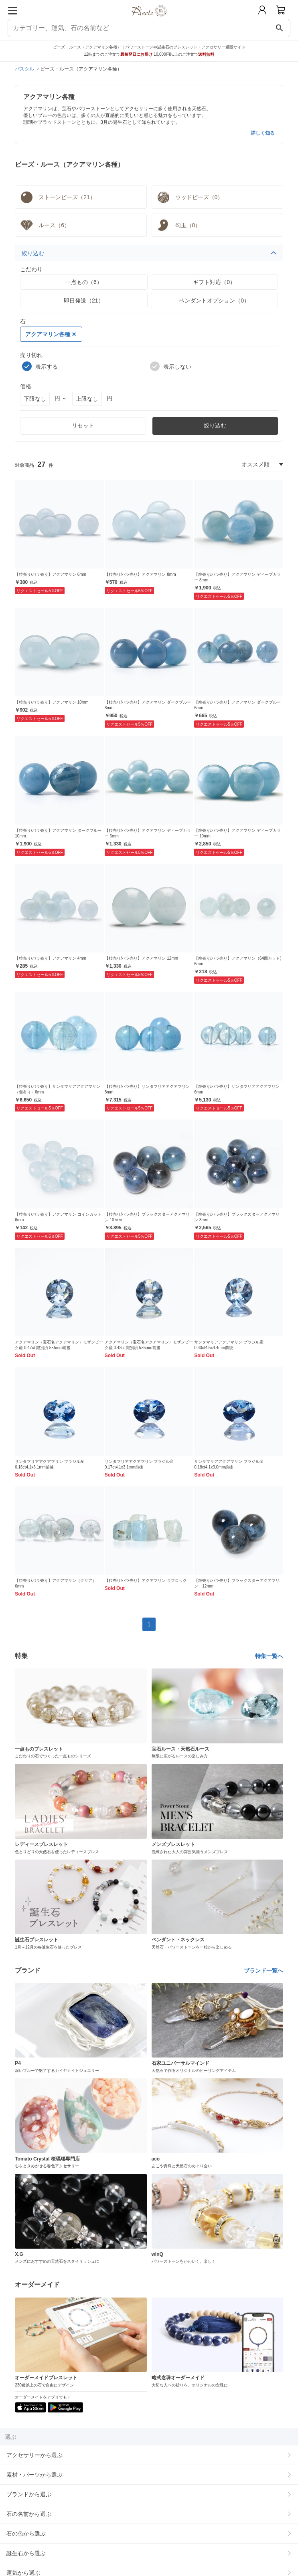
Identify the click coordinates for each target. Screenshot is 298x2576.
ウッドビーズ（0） (189, 197)
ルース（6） (44, 225)
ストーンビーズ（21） (56, 197)
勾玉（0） (178, 225)
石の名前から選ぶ (28, 2514)
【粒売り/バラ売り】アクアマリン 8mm (140, 574)
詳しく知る (263, 133)
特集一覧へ (269, 1656)
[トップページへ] (149, 19)
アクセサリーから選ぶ (34, 2455)
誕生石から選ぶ (26, 2553)
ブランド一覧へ (263, 1970)
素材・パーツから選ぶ (34, 2474)
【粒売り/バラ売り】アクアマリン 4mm (50, 958)
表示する (40, 366)
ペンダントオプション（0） (214, 300)
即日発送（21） (84, 300)
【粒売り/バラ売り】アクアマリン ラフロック (146, 1580)
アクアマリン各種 (50, 334)
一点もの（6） (83, 282)
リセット (83, 425)
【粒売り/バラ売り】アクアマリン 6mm (50, 574)
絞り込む (149, 253)
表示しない (170, 366)
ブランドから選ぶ (28, 2494)
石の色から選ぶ (26, 2533)
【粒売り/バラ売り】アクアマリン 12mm (141, 958)
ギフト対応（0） (214, 282)
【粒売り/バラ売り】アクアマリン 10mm (51, 702)
